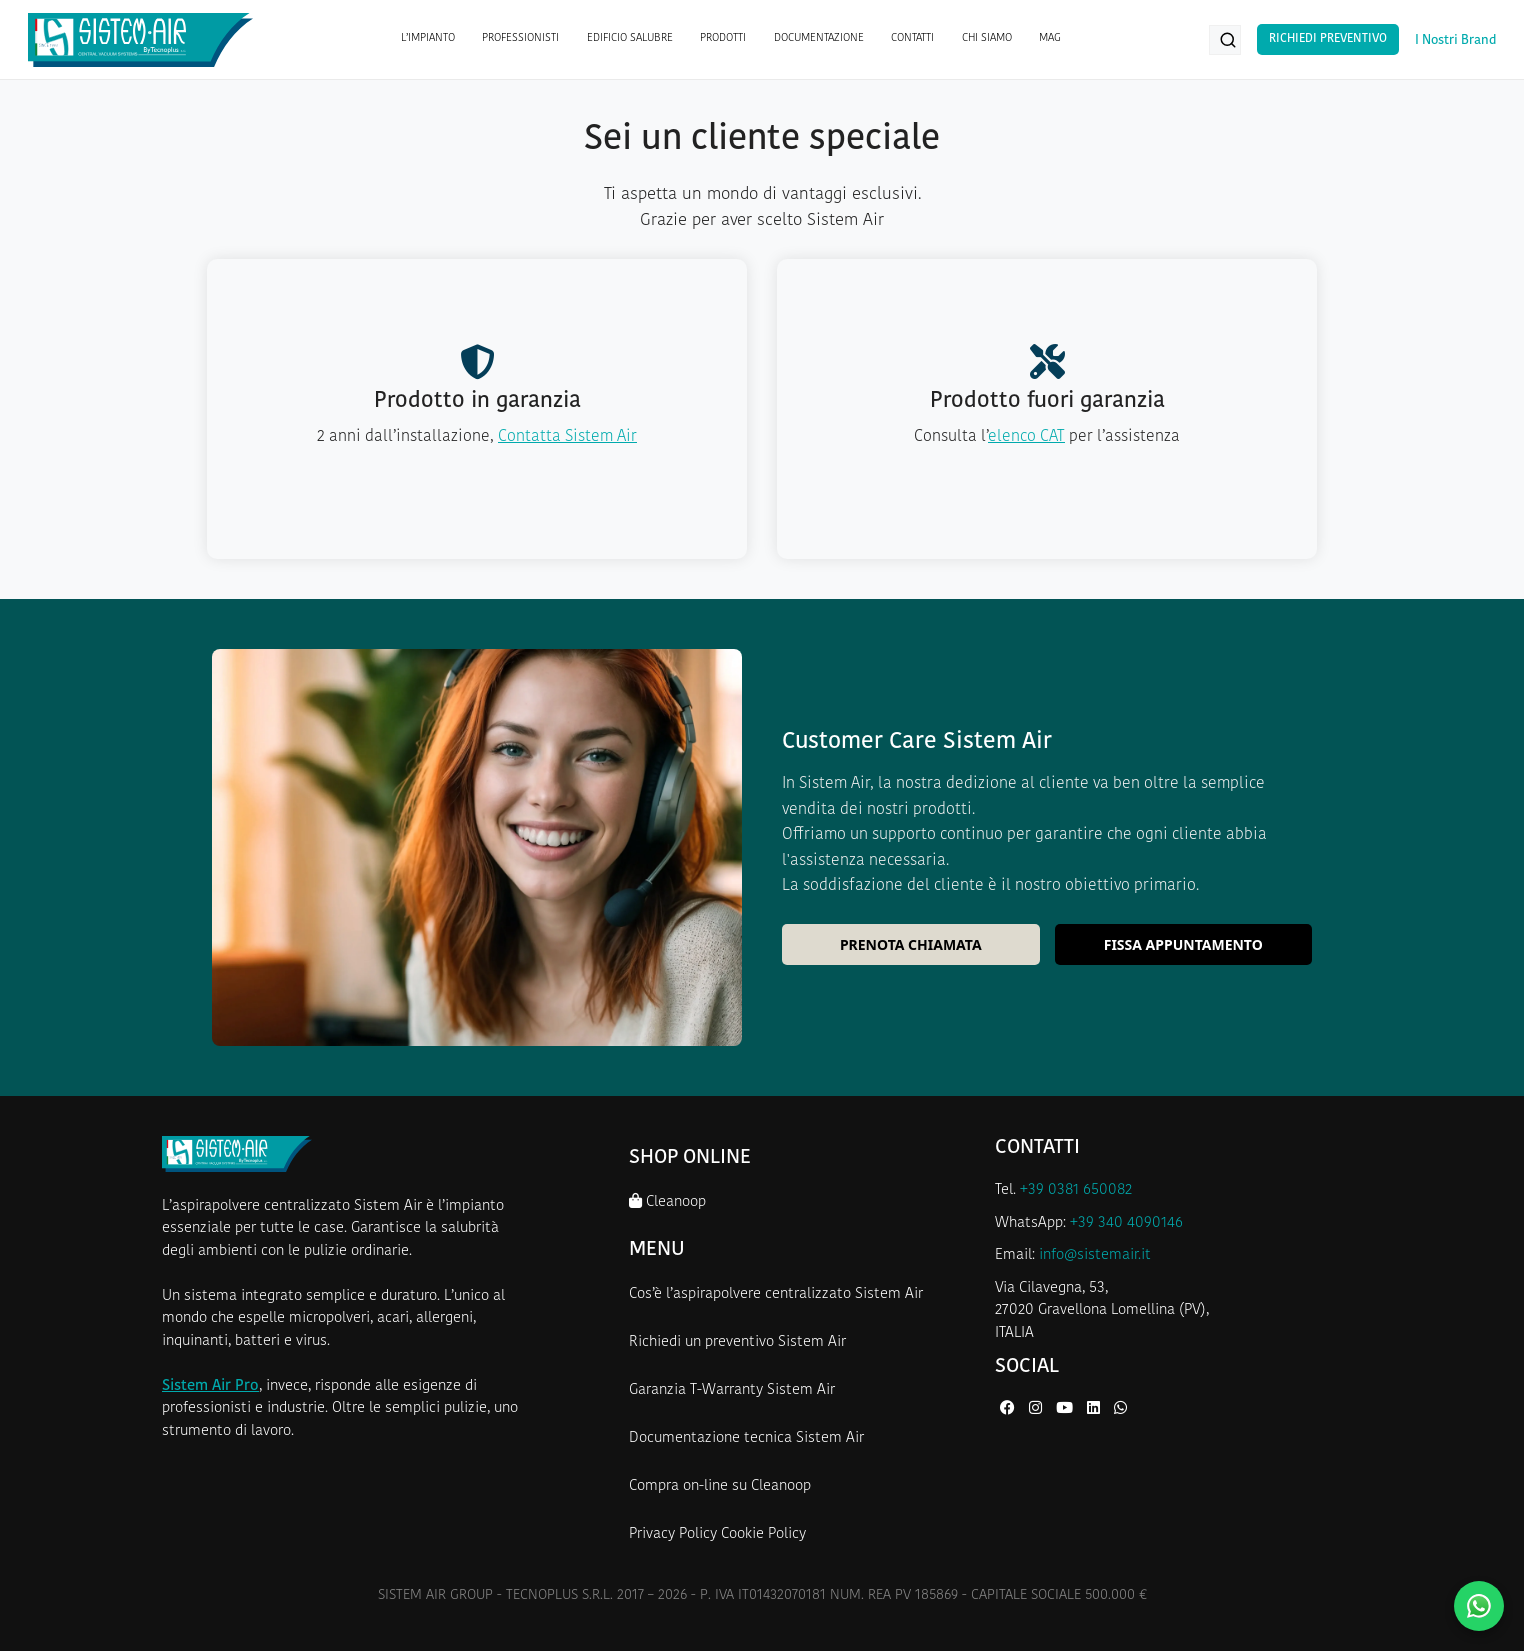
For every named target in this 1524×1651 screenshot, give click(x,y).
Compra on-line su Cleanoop (720, 1486)
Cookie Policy (763, 1534)
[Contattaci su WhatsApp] (1479, 1606)
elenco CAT (1026, 437)
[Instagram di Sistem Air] (1037, 1409)
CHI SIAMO (987, 38)
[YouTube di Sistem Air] (1066, 1409)
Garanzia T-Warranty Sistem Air (732, 1390)
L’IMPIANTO (428, 38)
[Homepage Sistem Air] (140, 40)
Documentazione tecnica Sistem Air (746, 1438)
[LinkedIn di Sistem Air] (1095, 1409)
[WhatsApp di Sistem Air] (1120, 1409)
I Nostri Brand (1455, 40)
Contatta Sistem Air (567, 437)
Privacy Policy (673, 1534)
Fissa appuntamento (1183, 944)
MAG (1050, 38)
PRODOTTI (723, 38)
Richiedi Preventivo (1328, 39)
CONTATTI (912, 38)
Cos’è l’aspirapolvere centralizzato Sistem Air (776, 1294)
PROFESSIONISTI (520, 38)
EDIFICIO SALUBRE (630, 38)
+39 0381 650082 (1076, 1190)
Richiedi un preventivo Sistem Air (737, 1342)
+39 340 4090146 (1126, 1223)
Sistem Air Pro (210, 1386)
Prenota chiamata (911, 944)
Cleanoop (667, 1201)
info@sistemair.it (1095, 1255)
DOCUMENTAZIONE (819, 38)
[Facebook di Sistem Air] (1009, 1409)
